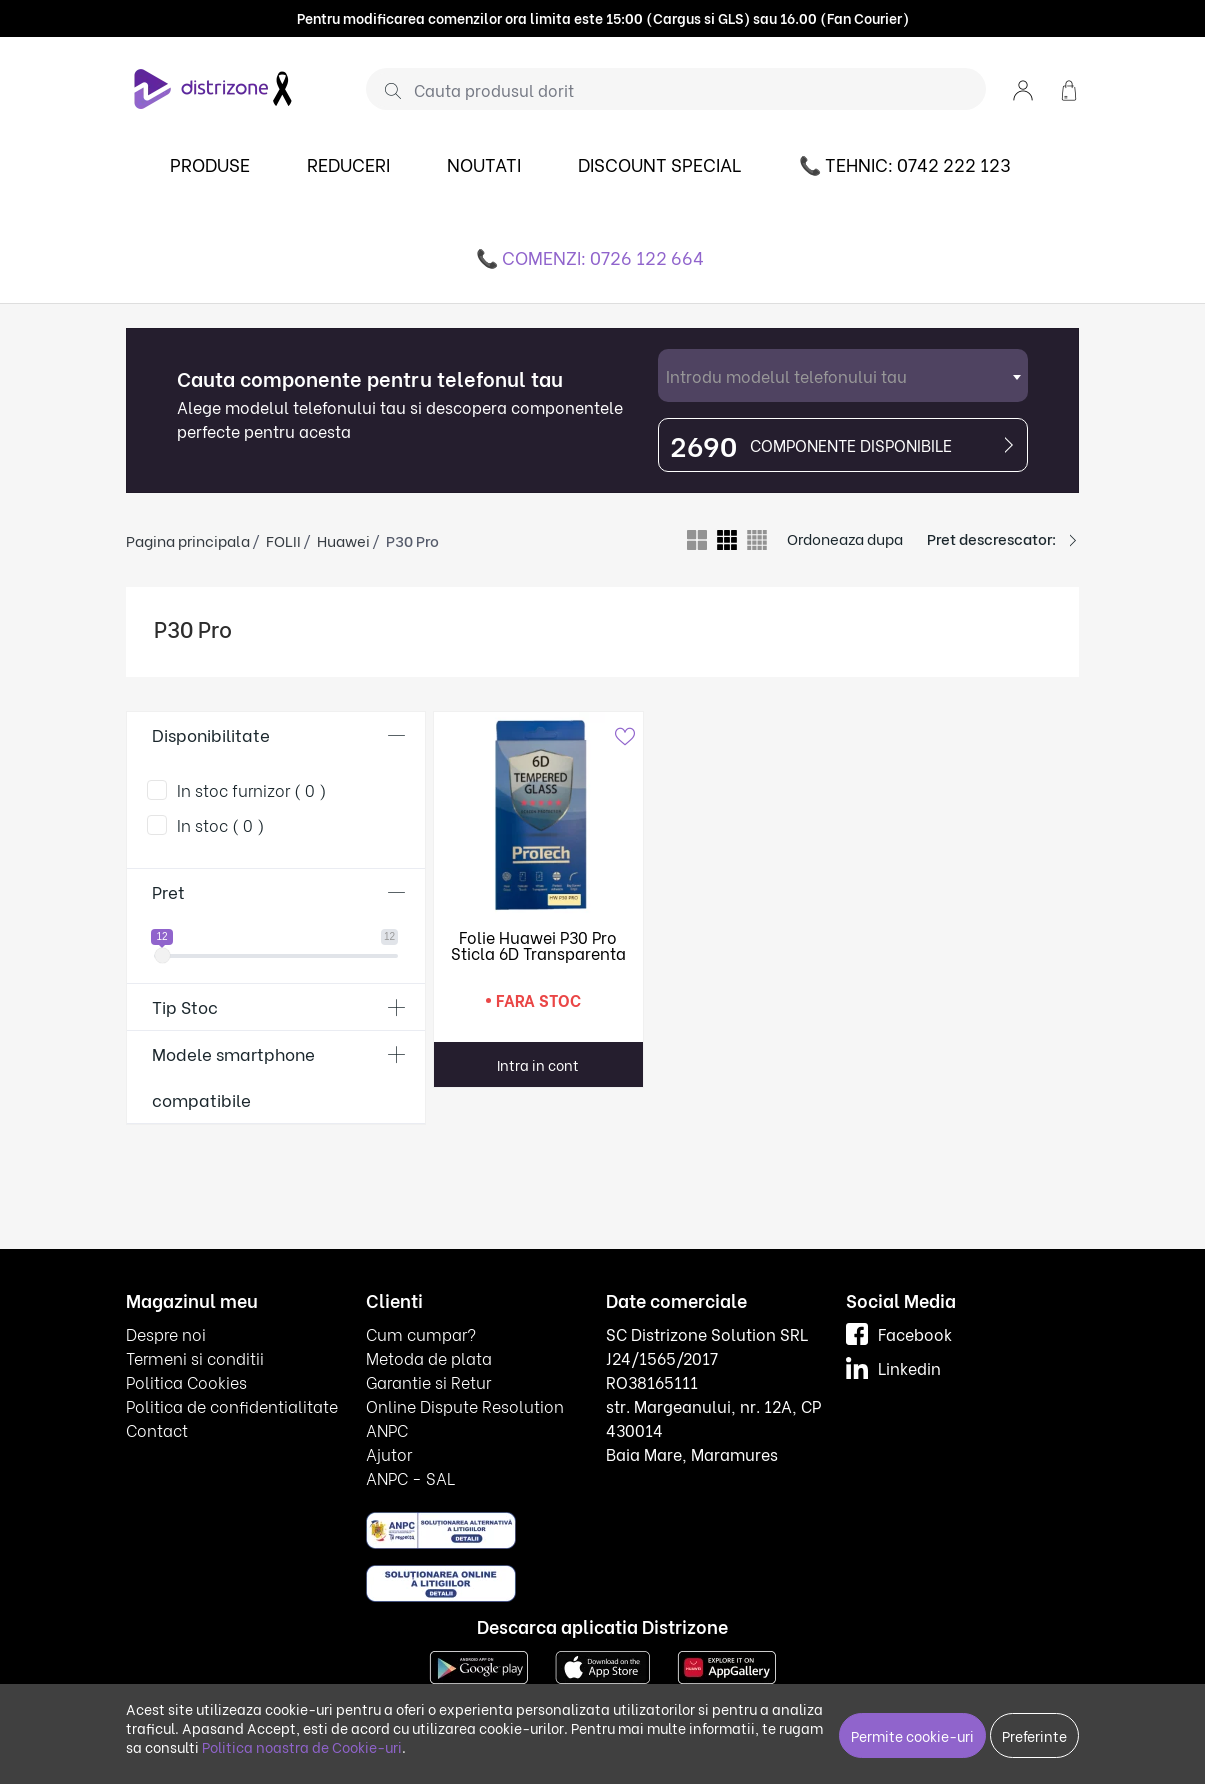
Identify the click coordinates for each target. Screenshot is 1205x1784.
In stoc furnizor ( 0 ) (252, 789)
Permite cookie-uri (912, 1735)
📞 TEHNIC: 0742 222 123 (905, 163)
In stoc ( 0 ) (221, 824)
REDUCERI (348, 163)
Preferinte (1034, 1735)
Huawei (343, 540)
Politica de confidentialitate (232, 1405)
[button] (1023, 88)
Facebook (899, 1333)
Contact (157, 1429)
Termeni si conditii (195, 1357)
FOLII (283, 540)
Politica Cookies (186, 1381)
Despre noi (166, 1333)
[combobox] (843, 375)
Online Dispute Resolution (465, 1405)
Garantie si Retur (428, 1381)
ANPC (387, 1429)
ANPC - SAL (410, 1477)
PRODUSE (210, 163)
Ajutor (389, 1453)
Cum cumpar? (421, 1333)
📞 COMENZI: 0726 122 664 (590, 256)
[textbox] (843, 375)
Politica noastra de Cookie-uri (302, 1746)
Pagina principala (188, 540)
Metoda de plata (429, 1357)
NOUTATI (484, 163)
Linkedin (893, 1367)
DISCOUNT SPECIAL (660, 163)
